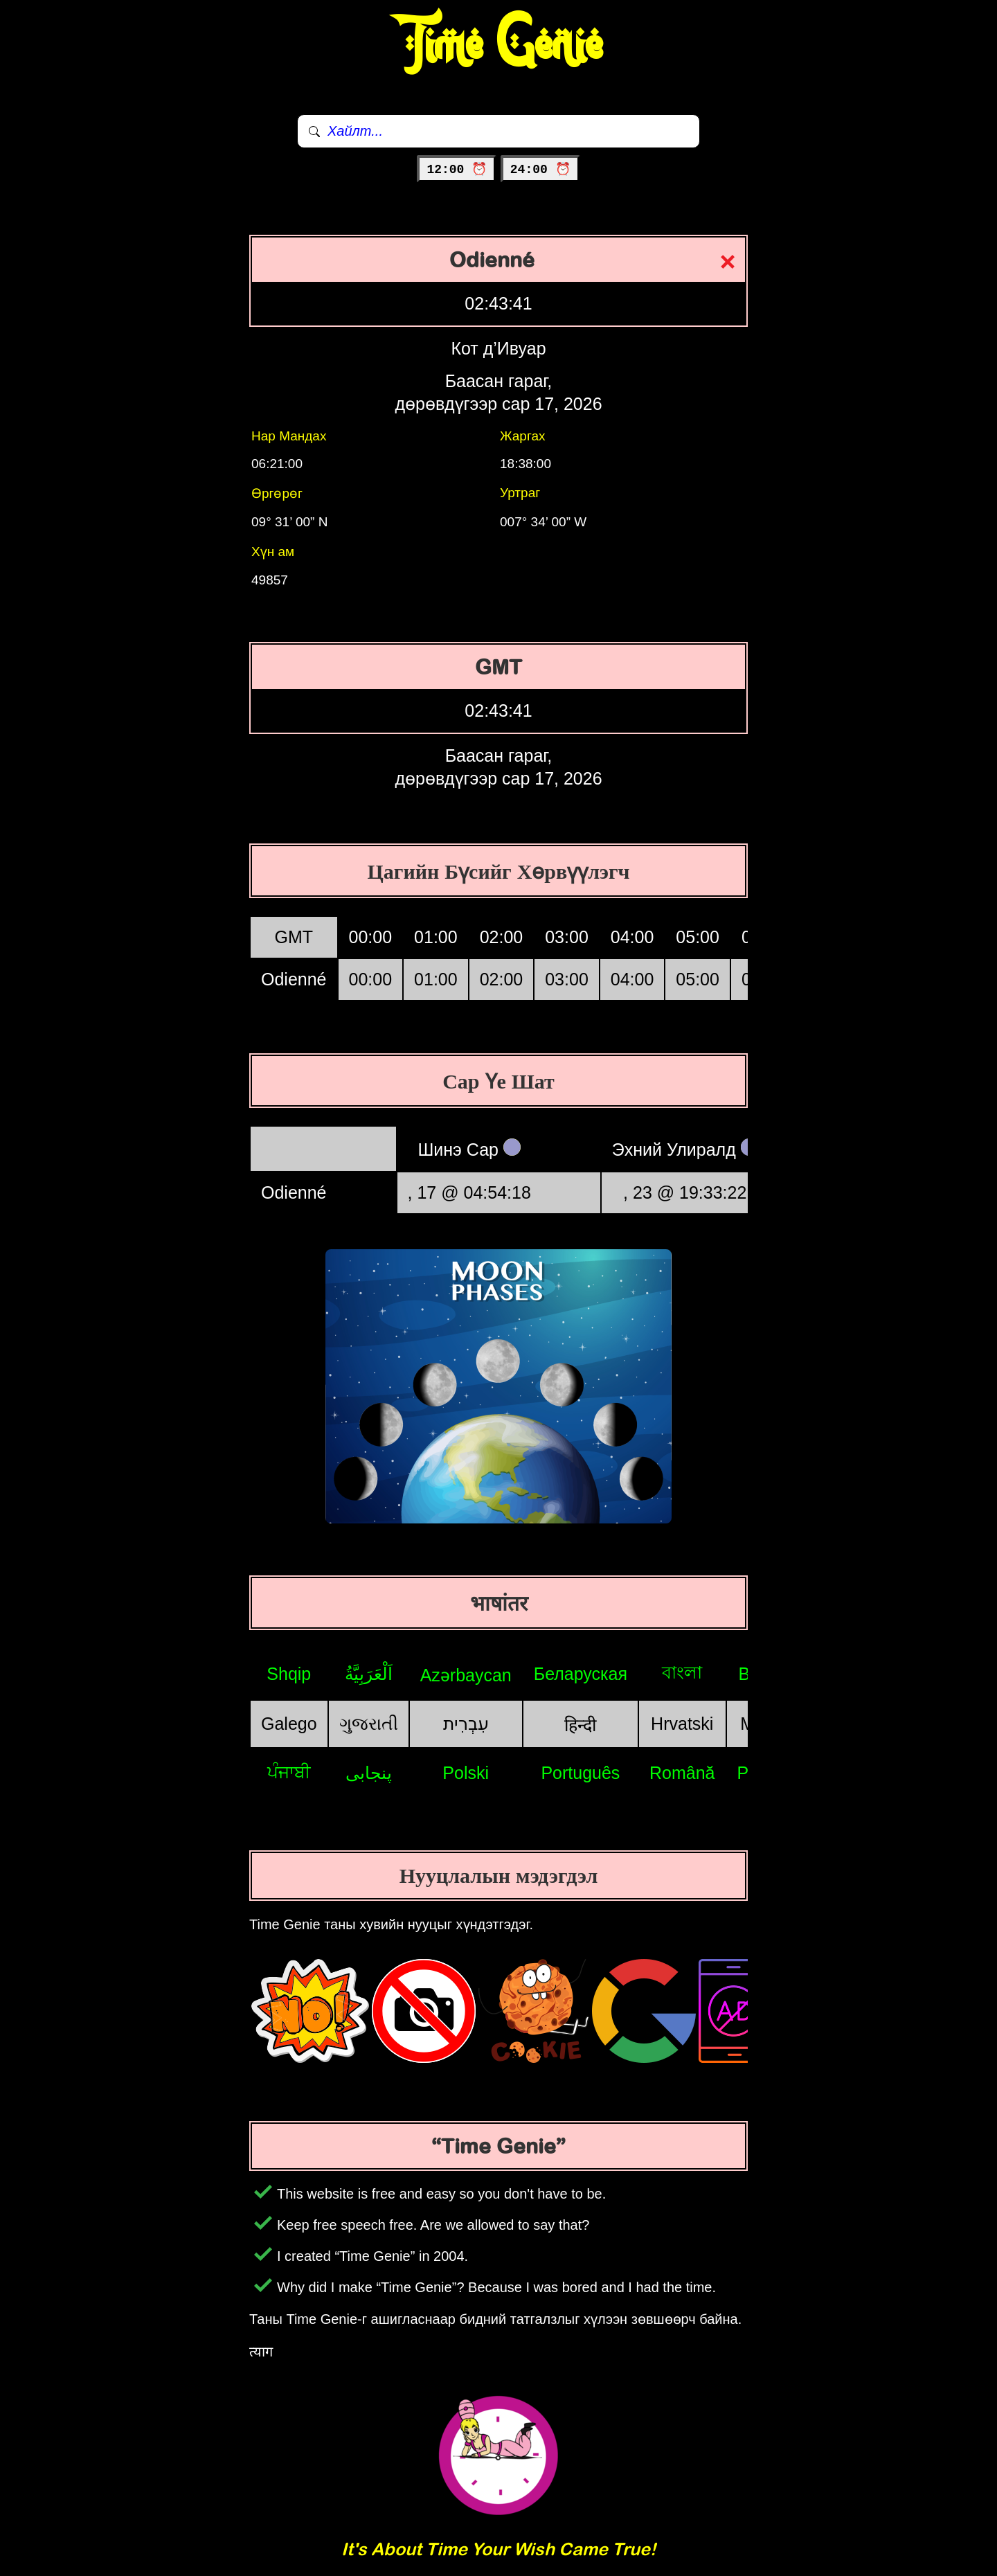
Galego (289, 1723)
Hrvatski (682, 1723)
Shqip (289, 1673)
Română (682, 1772)
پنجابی (368, 1772)
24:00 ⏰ (540, 170)
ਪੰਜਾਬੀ (289, 1772)
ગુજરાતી (368, 1723)
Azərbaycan (466, 1675)
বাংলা (682, 1672)
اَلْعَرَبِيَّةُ (369, 1673)
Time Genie (498, 45)
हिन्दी (580, 1725)
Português (580, 1772)
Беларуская (580, 1673)
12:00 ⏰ (456, 170)
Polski (465, 1772)
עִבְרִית (466, 1723)
